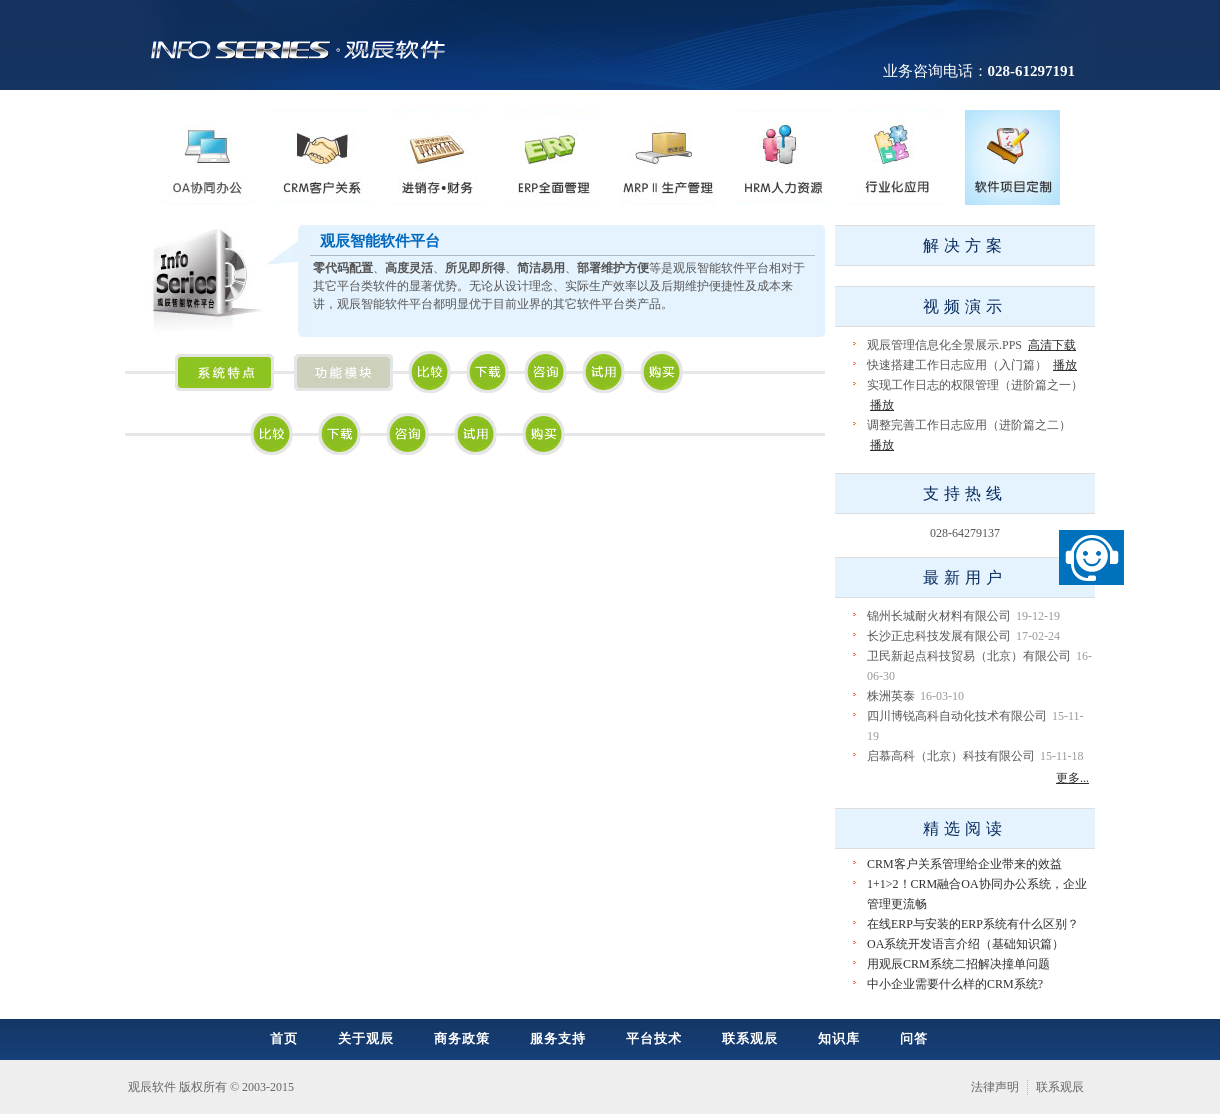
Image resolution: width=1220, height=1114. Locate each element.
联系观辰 (750, 1038)
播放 (1065, 365)
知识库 (839, 1038)
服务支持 (558, 1038)
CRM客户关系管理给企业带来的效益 (964, 864)
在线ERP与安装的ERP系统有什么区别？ (973, 924)
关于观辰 (366, 1038)
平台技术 (654, 1038)
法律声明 (995, 1087)
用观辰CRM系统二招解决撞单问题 (958, 964)
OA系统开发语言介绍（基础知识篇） (965, 944)
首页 (284, 1038)
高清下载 (1052, 345)
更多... (1072, 778)
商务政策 (462, 1038)
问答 (914, 1038)
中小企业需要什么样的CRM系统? (955, 984)
